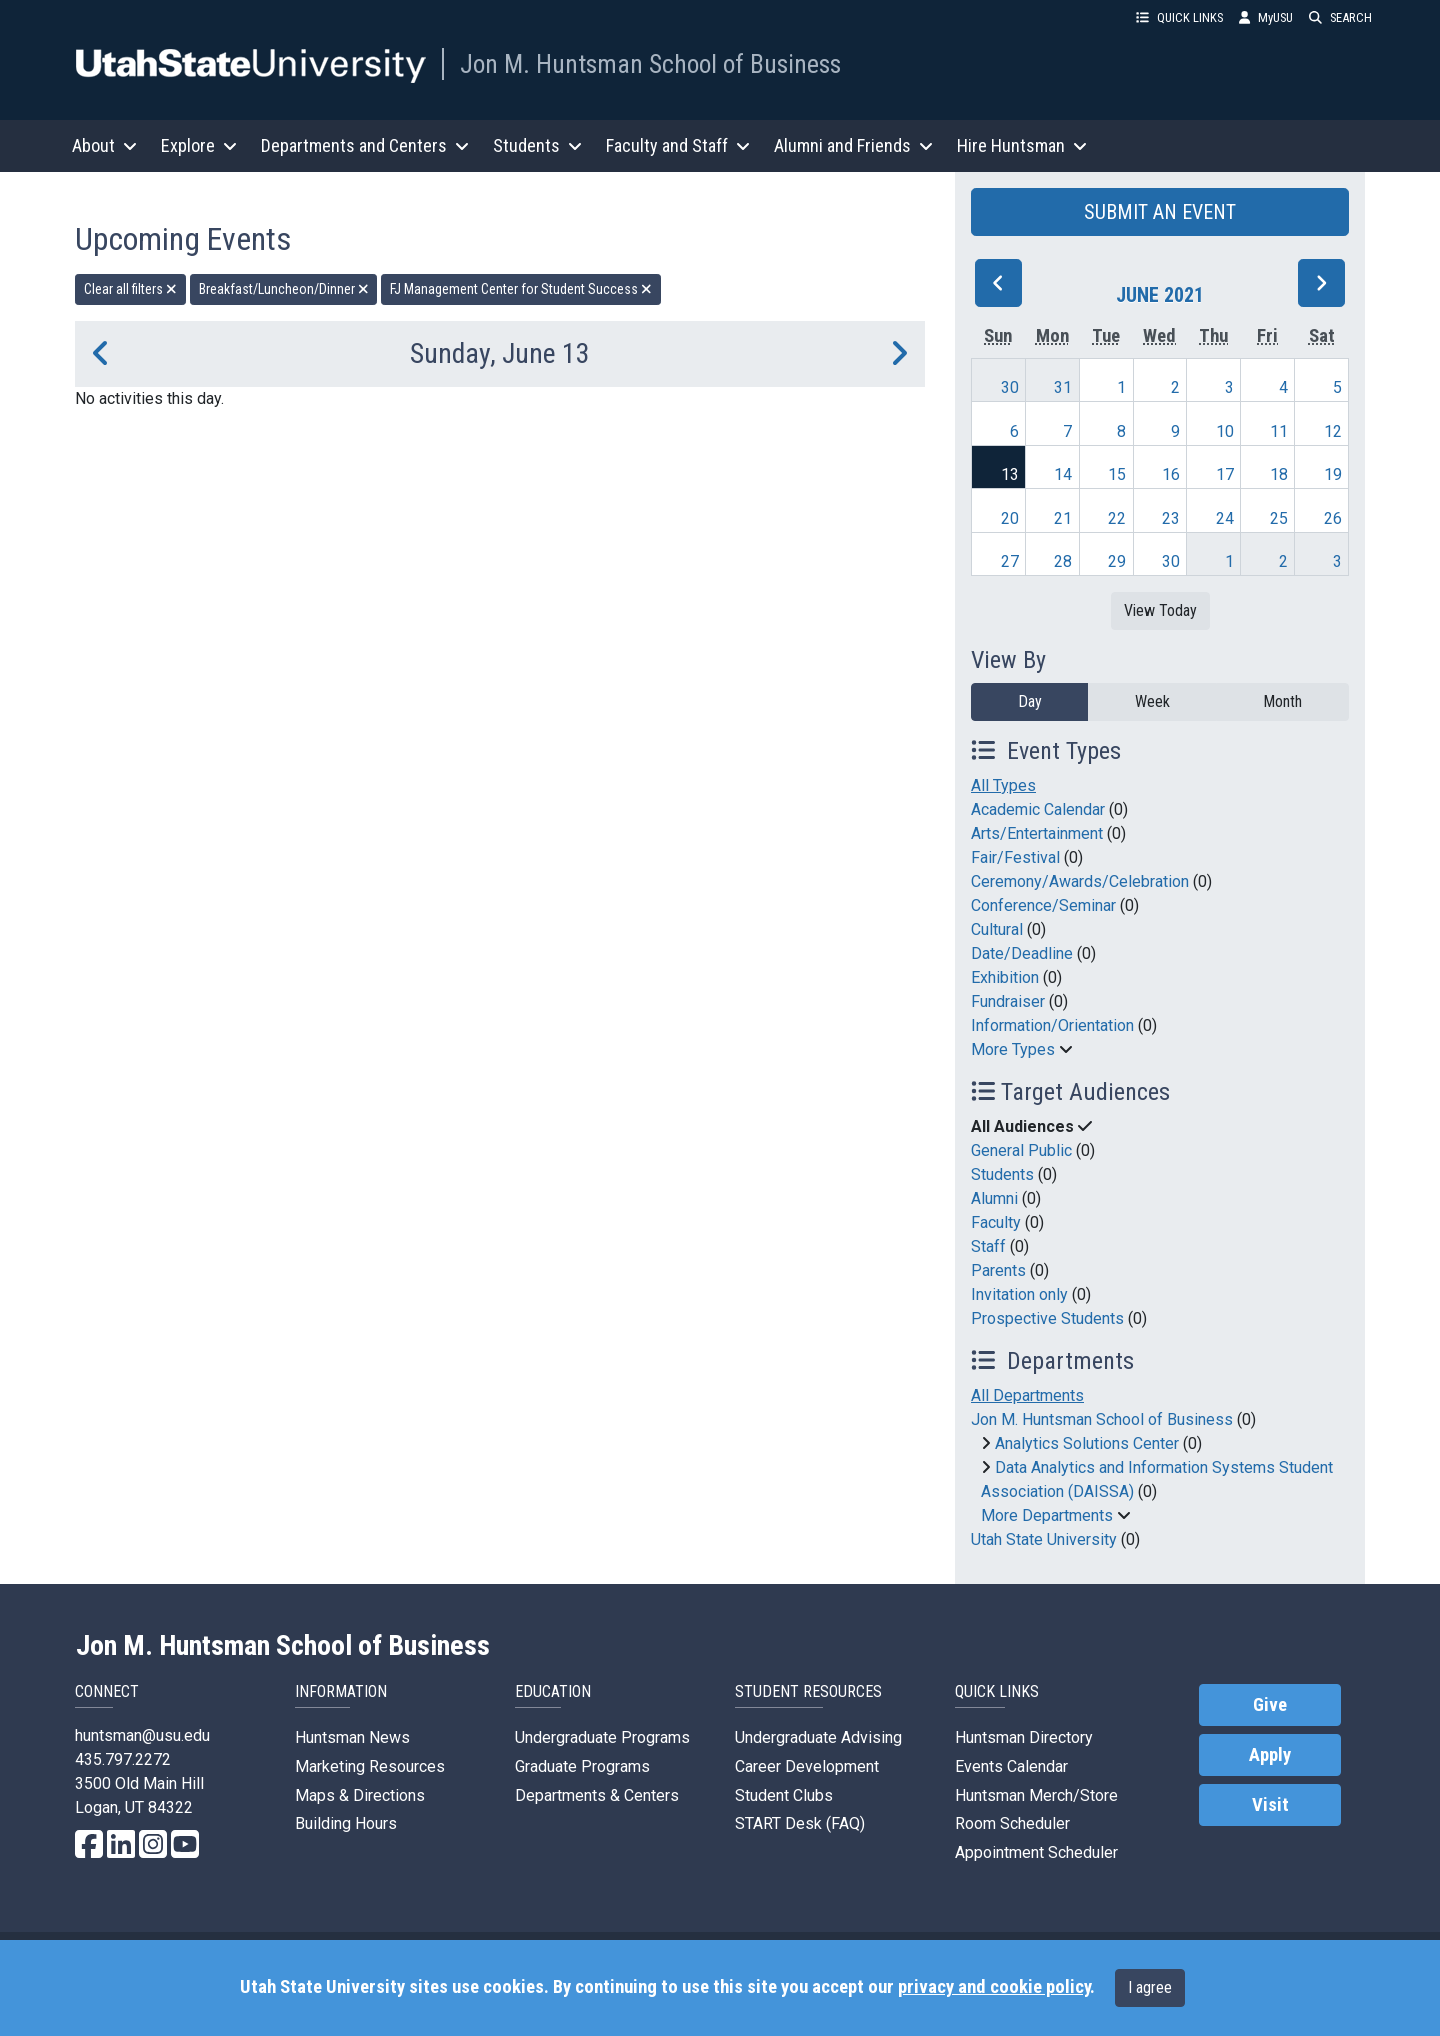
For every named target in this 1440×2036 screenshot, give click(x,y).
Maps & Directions (360, 1795)
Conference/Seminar (1043, 905)
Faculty (996, 1222)
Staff (988, 1246)
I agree (1150, 1987)
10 (1225, 431)
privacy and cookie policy (994, 1987)
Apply (1270, 1755)
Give (1270, 1705)
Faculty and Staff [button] (678, 145)
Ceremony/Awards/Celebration (1080, 881)
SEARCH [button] (1340, 17)
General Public (1021, 1150)
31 (1063, 387)
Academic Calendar (1038, 809)
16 (1171, 474)
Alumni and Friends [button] (853, 145)
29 (1117, 561)
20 (1010, 518)
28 (1063, 561)
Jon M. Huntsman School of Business (650, 64)
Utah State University (1044, 1539)
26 (1333, 518)
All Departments (1027, 1395)
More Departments (1047, 1515)
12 (1333, 431)
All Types (1003, 785)
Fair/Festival (1015, 857)
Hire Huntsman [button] (1022, 145)
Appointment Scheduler (1036, 1852)
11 (1279, 431)
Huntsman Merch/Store (1036, 1795)
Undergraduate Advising (818, 1737)
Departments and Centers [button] (365, 145)
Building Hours (346, 1823)
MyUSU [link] (1266, 17)
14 (1063, 474)
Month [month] (1282, 701)
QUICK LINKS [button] (1179, 17)
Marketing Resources (370, 1766)
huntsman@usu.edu (142, 1735)
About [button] (104, 145)
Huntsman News (352, 1737)
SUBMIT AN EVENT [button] (1160, 212)
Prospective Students (1047, 1318)
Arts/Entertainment (1037, 833)
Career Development (807, 1766)
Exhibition (1005, 977)
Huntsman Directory (1024, 1737)
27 (1010, 561)
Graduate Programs (582, 1766)
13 (1010, 474)
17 (1225, 474)
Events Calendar (1011, 1766)
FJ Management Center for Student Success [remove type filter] (521, 289)
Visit (1270, 1805)
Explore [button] (199, 145)
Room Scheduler (1012, 1823)
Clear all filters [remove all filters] (130, 289)
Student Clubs (784, 1795)
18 (1279, 474)
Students (1002, 1174)
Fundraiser (1008, 1001)
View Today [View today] (1160, 610)
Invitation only (1019, 1294)
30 (1010, 387)
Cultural (997, 929)
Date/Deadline (1022, 953)
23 (1171, 518)
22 (1117, 518)
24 (1225, 518)
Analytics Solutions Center (1087, 1443)
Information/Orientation (1052, 1025)
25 (1279, 518)
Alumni (994, 1198)
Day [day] (1030, 701)
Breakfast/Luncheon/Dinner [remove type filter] (284, 289)
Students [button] (537, 145)
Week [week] (1152, 701)
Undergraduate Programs (602, 1737)
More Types (1013, 1049)
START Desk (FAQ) (800, 1823)
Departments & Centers (597, 1795)
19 (1333, 474)
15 (1117, 474)
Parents (998, 1270)
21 (1063, 518)
